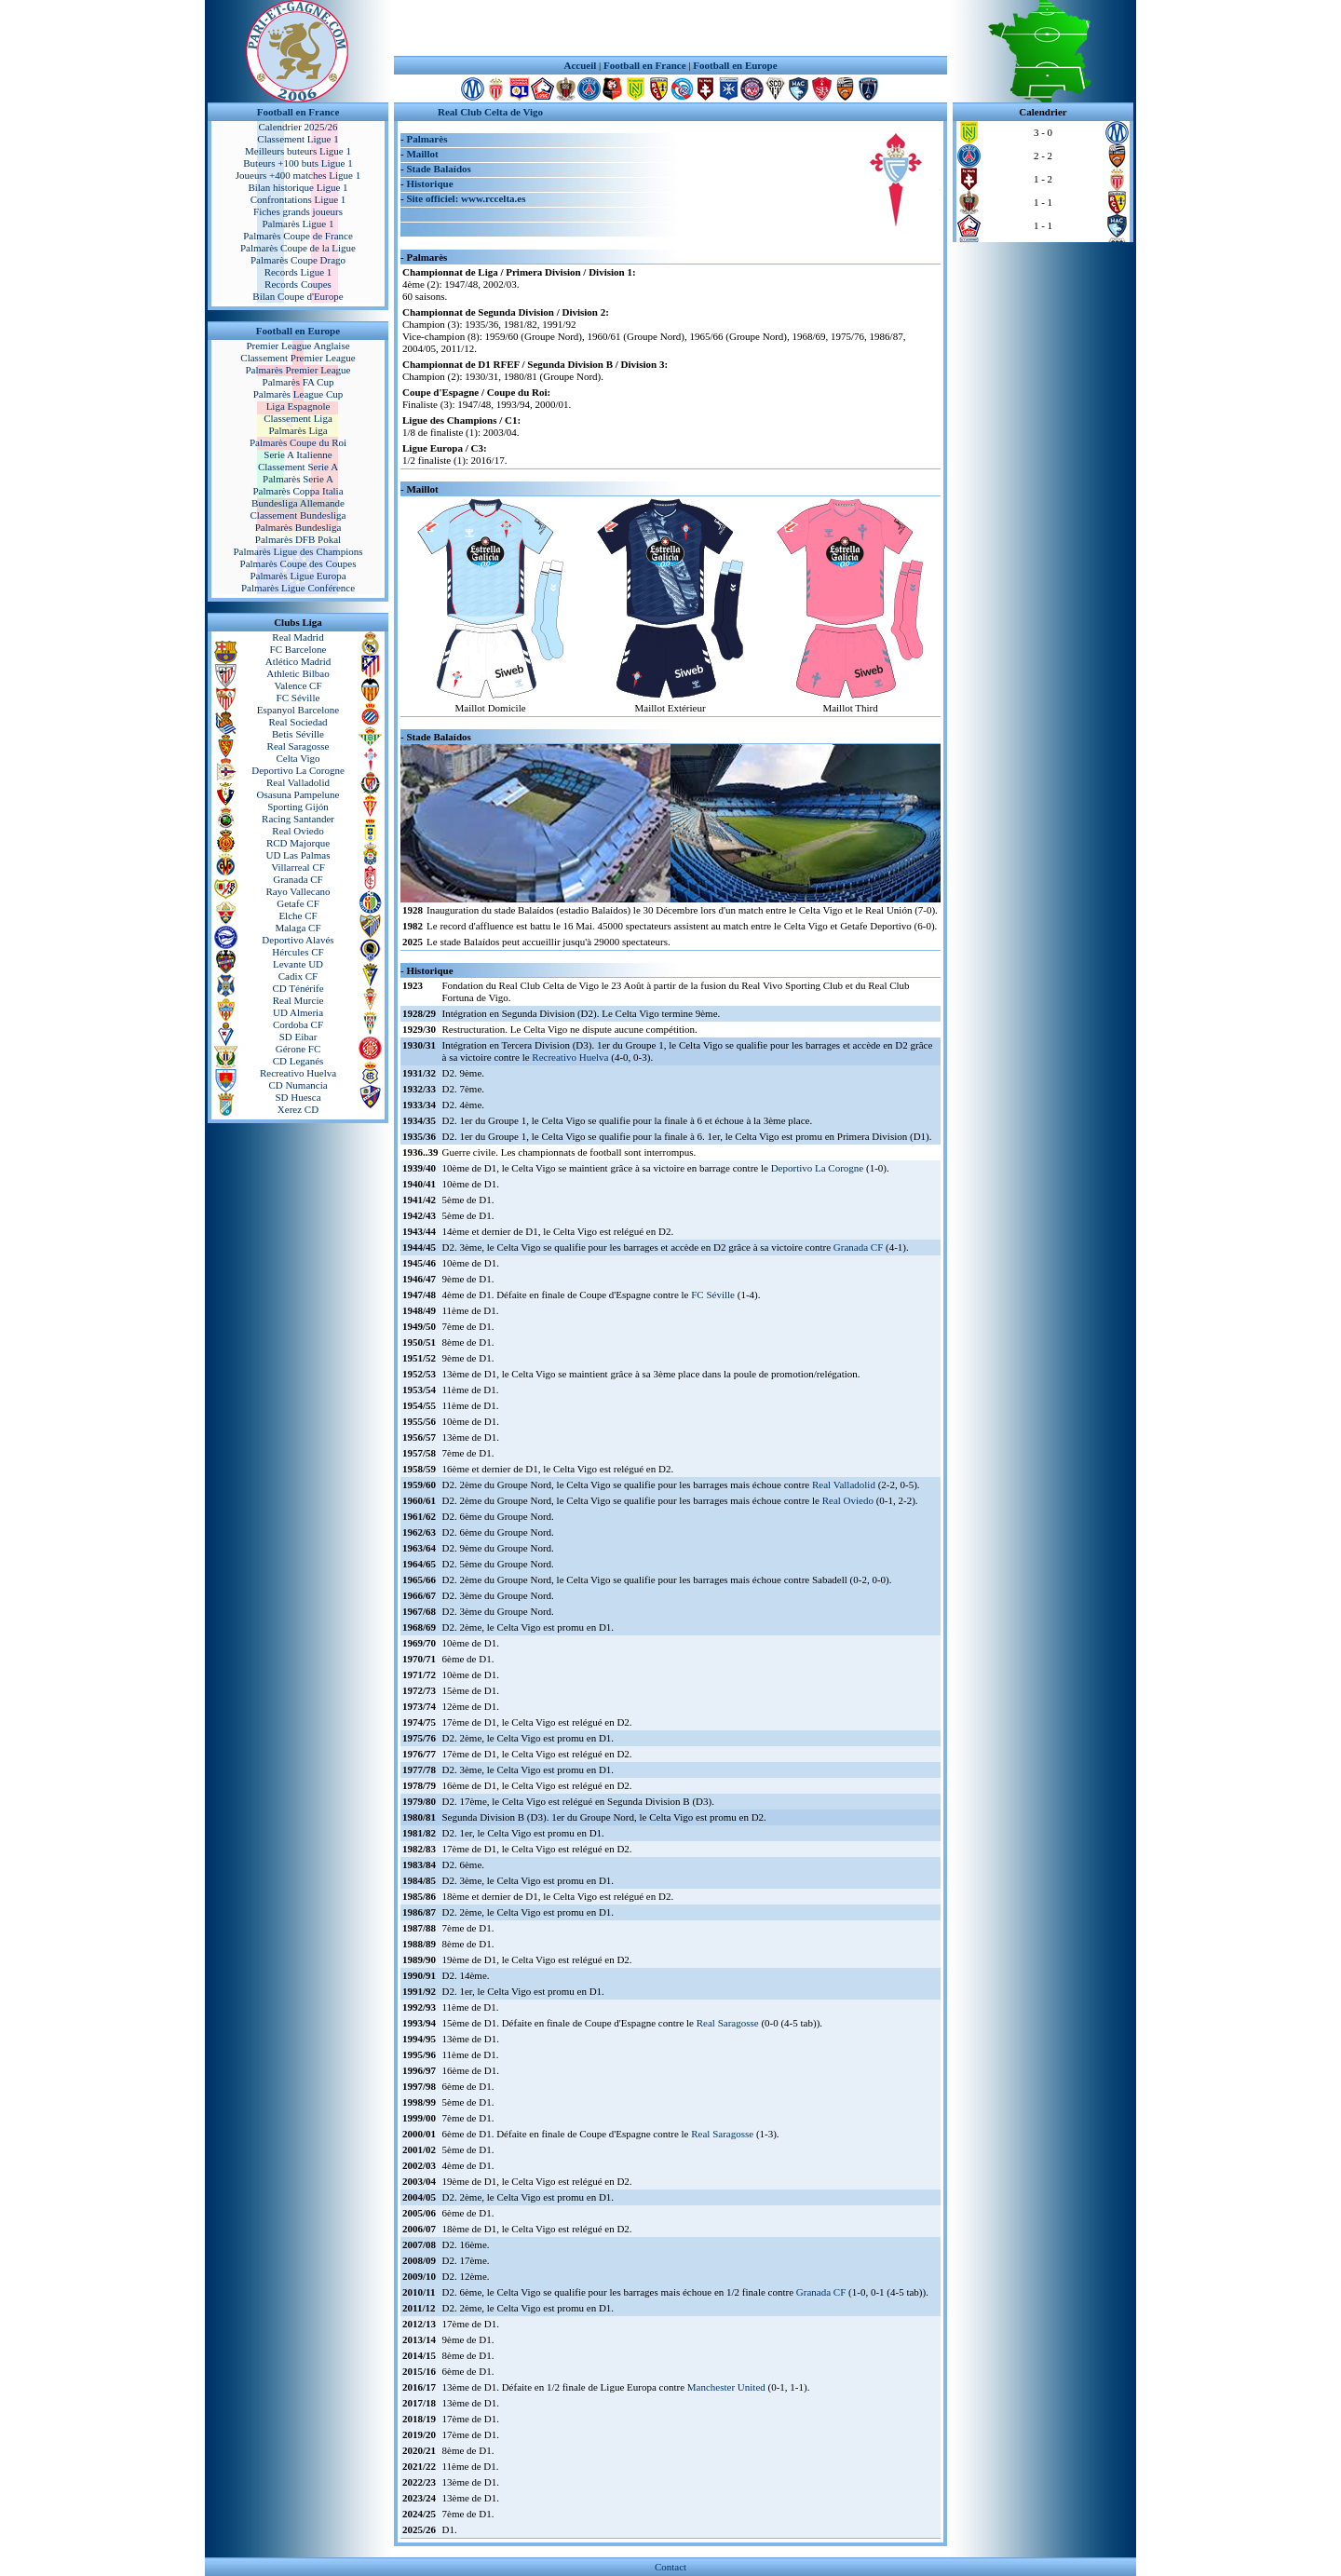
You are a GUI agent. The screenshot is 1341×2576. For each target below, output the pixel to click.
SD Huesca (297, 1097)
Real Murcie (298, 1000)
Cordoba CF (298, 1024)
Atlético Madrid (298, 661)
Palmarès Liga (297, 430)
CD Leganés (298, 1060)
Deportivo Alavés (297, 939)
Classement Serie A (298, 466)
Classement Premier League (297, 357)
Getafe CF (298, 903)
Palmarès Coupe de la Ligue (298, 247)
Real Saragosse (298, 746)
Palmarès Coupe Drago (298, 259)
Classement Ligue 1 (297, 138)
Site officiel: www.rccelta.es (465, 198)
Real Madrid (297, 637)
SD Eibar (298, 1036)
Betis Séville (298, 733)
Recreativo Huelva (298, 1072)
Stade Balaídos (438, 168)
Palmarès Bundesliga (298, 527)
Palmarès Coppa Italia (297, 490)
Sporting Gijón (298, 806)
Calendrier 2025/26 (297, 126)
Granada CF (297, 879)
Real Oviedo (297, 830)
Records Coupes (298, 284)
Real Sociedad (297, 721)
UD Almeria (298, 1012)
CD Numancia (297, 1085)
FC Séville (298, 697)
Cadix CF (298, 976)
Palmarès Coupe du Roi (298, 442)
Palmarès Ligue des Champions (297, 551)
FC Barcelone (298, 649)
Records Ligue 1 (298, 272)
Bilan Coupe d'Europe (297, 296)
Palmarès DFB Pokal (298, 539)
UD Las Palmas (297, 855)
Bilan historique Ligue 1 (297, 187)
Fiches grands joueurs (298, 211)
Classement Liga (298, 418)
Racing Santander (298, 818)
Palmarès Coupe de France (298, 235)
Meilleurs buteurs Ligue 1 (298, 150)
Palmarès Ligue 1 (298, 223)
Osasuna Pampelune (298, 794)
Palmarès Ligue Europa (297, 575)
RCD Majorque (298, 842)
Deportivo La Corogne (298, 770)
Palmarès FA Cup (298, 381)
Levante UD (298, 963)
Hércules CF (297, 951)
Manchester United (726, 2387)
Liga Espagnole (298, 406)
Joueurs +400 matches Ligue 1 (298, 175)
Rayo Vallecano (297, 891)
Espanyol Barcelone (298, 709)
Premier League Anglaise (297, 345)
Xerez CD (298, 1109)
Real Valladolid (298, 782)
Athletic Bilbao (298, 673)
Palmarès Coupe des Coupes (298, 563)
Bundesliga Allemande (298, 502)
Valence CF (297, 685)
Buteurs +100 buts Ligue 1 (297, 163)
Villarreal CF (298, 867)
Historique (429, 183)
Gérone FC (298, 1048)
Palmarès (426, 138)
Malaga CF (297, 927)
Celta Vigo (297, 758)
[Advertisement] (670, 28)
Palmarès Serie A (298, 478)
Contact (670, 2566)
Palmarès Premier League (297, 369)
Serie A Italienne (298, 454)
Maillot (422, 153)
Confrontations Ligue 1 (298, 199)
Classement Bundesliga (298, 515)
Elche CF (297, 915)
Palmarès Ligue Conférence (298, 587)
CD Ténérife (297, 988)
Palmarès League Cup (298, 394)
